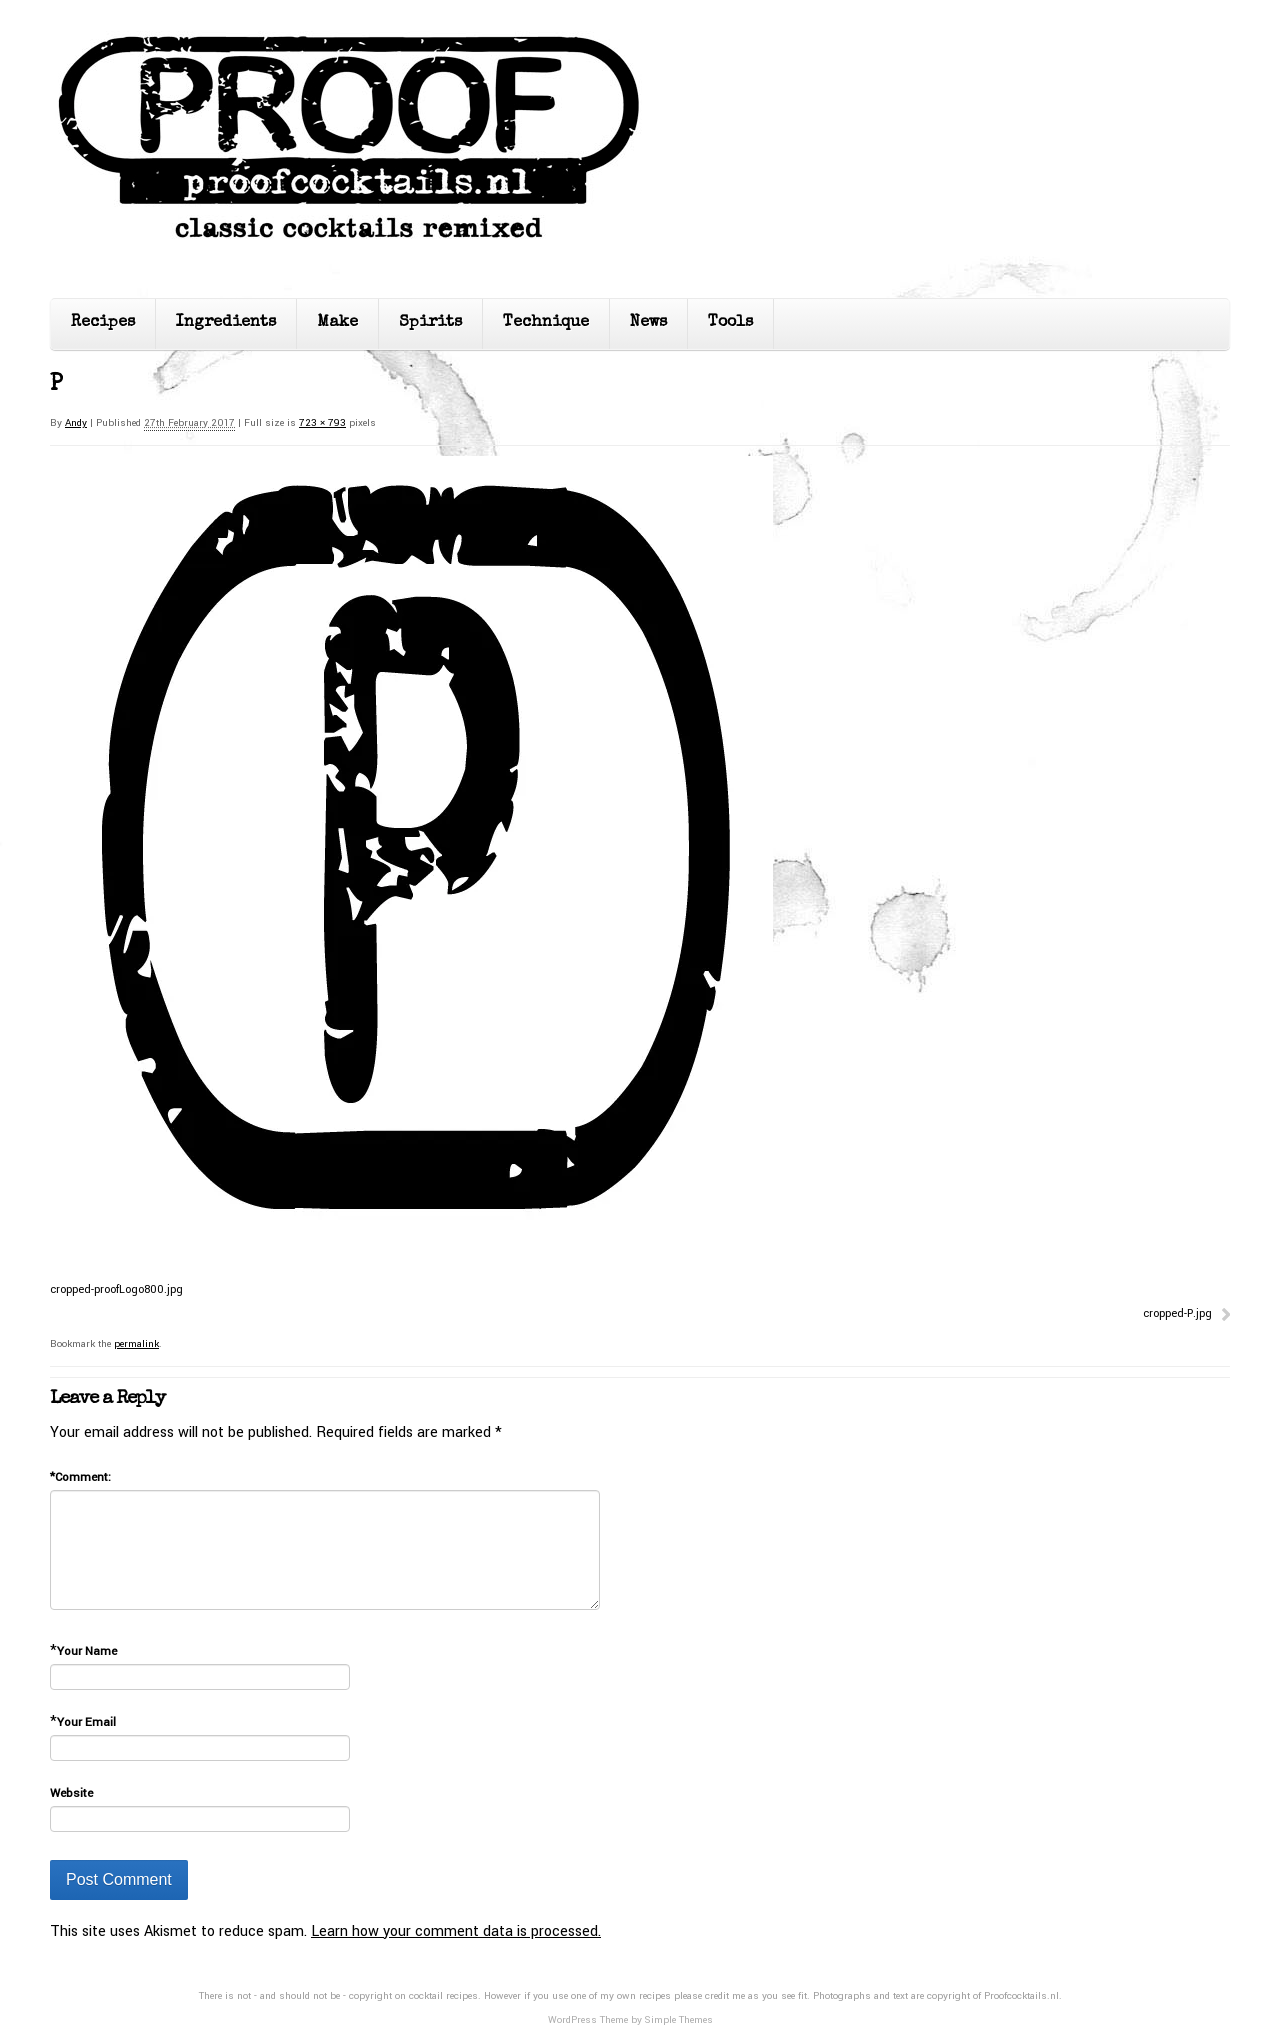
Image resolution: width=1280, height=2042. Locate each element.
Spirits (430, 323)
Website (71, 1793)
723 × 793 (322, 423)
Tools (730, 323)
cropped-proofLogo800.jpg (116, 1289)
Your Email (86, 1722)
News (648, 323)
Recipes (103, 323)
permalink (136, 1344)
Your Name (87, 1651)
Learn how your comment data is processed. (456, 1931)
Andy (76, 423)
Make (337, 323)
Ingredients (226, 323)
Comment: (80, 1477)
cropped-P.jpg (1177, 1313)
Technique (546, 323)
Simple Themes (679, 2020)
